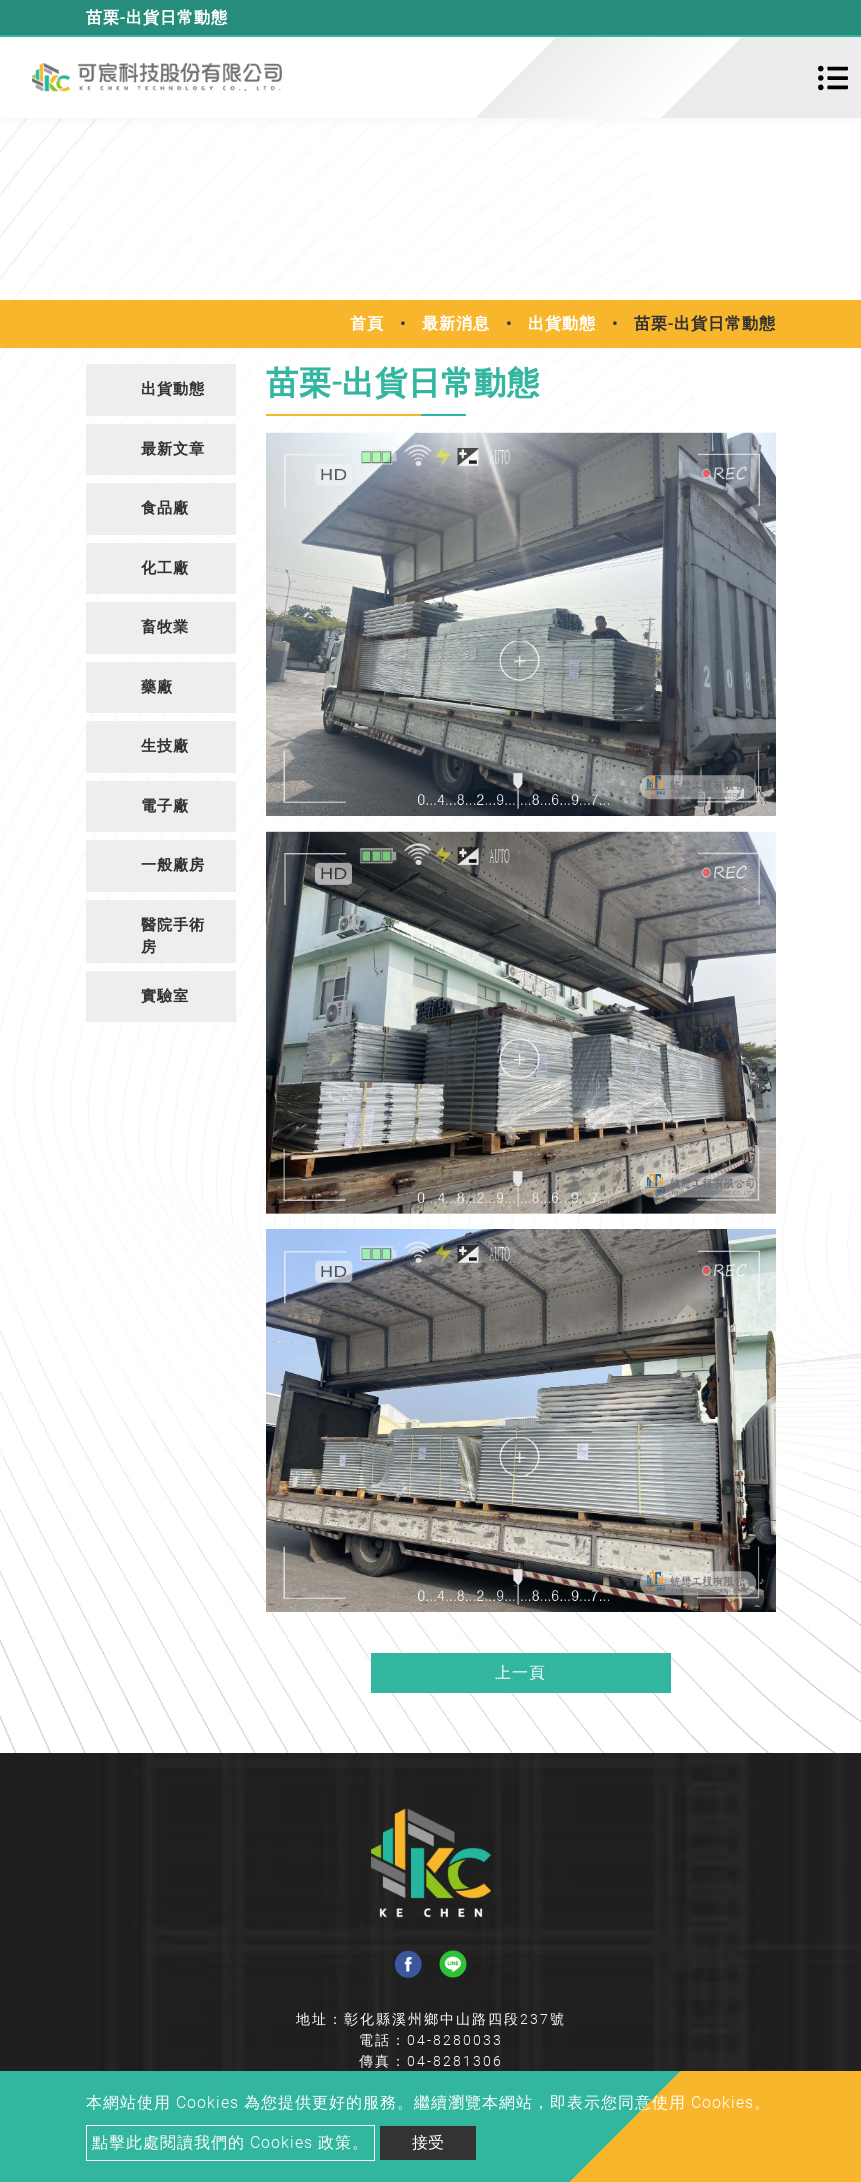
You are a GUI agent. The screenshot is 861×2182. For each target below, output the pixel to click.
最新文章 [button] (173, 449)
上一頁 (520, 1672)
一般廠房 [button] (173, 865)
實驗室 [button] (165, 996)
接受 (428, 2142)
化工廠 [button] (165, 568)
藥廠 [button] (157, 687)
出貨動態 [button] (173, 389)
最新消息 (456, 323)
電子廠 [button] (165, 806)
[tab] (161, 390)
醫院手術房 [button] (173, 936)
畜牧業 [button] (165, 627)
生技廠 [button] (165, 746)
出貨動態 (562, 323)
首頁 (367, 323)
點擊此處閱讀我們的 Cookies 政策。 (230, 2142)
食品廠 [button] (165, 508)
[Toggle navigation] (833, 78)
